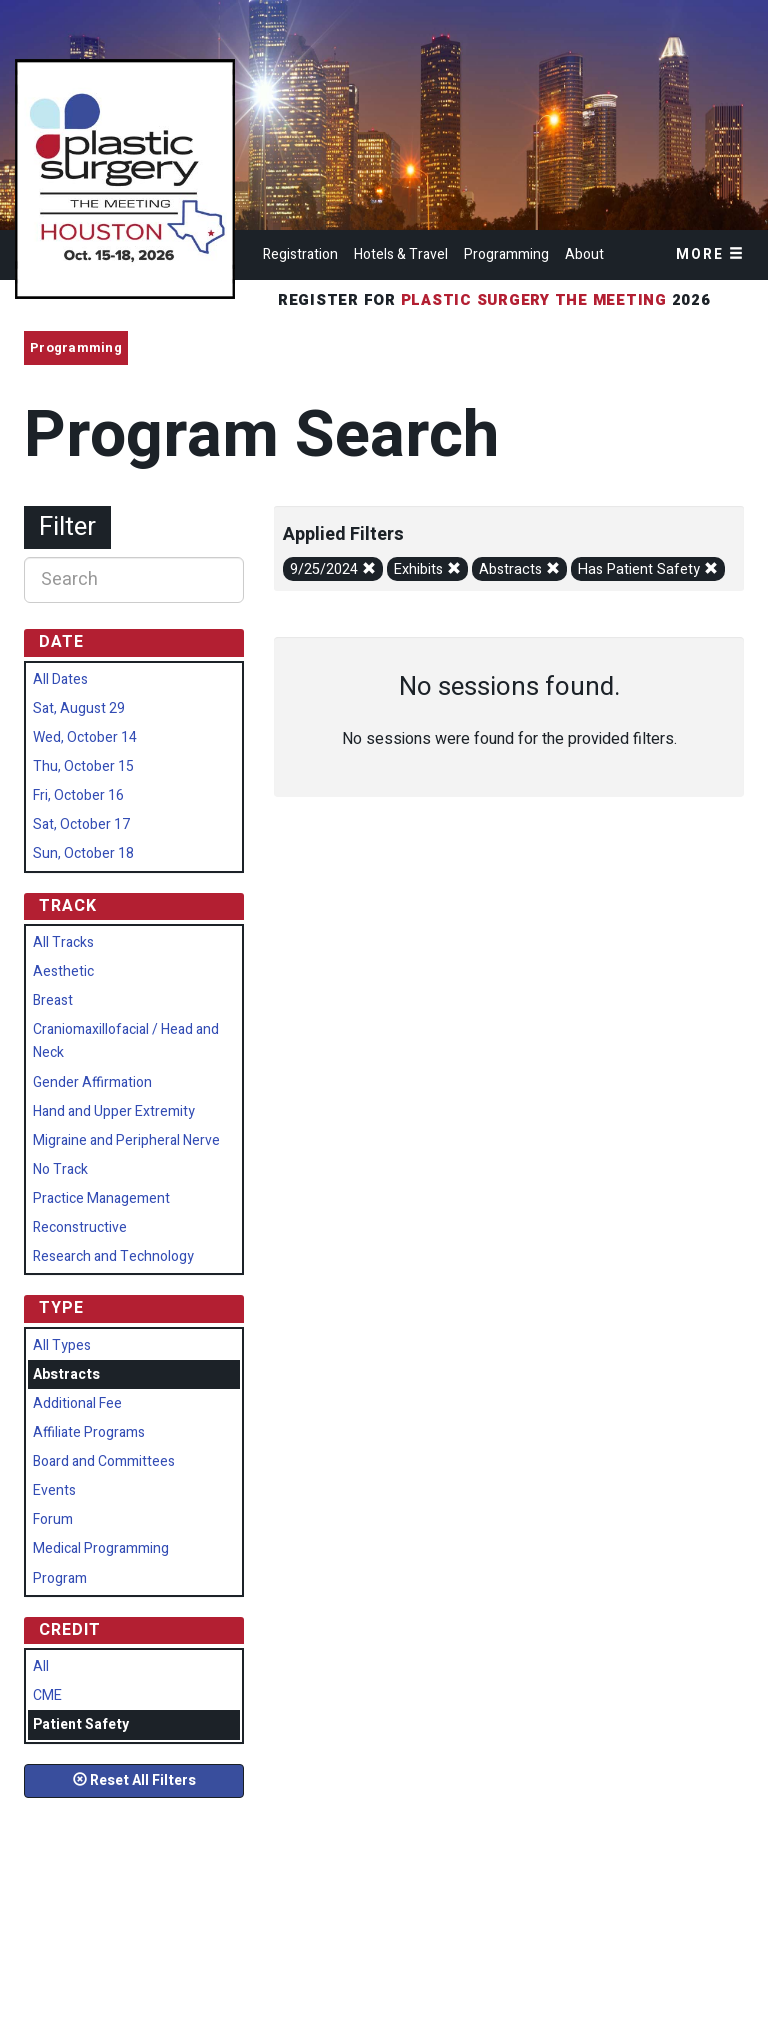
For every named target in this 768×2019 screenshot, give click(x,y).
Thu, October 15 (83, 766)
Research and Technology (113, 1256)
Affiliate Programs (89, 1432)
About (584, 254)
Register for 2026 (497, 300)
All (41, 1666)
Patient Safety (81, 1724)
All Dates (60, 679)
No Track (60, 1169)
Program (60, 1578)
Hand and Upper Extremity (114, 1111)
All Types (62, 1345)
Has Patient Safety (648, 569)
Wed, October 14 (85, 737)
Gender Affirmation (92, 1082)
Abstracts (519, 569)
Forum (53, 1519)
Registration (300, 254)
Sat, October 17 (81, 824)
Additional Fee (77, 1403)
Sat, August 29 (79, 708)
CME (47, 1695)
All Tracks (63, 942)
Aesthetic (63, 971)
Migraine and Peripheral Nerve (126, 1140)
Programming (506, 254)
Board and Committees (104, 1461)
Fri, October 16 (78, 795)
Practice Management (101, 1198)
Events (54, 1490)
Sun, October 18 (83, 853)
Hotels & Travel (401, 254)
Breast (53, 1000)
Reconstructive (80, 1227)
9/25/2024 (333, 569)
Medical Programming (101, 1548)
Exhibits (427, 569)
